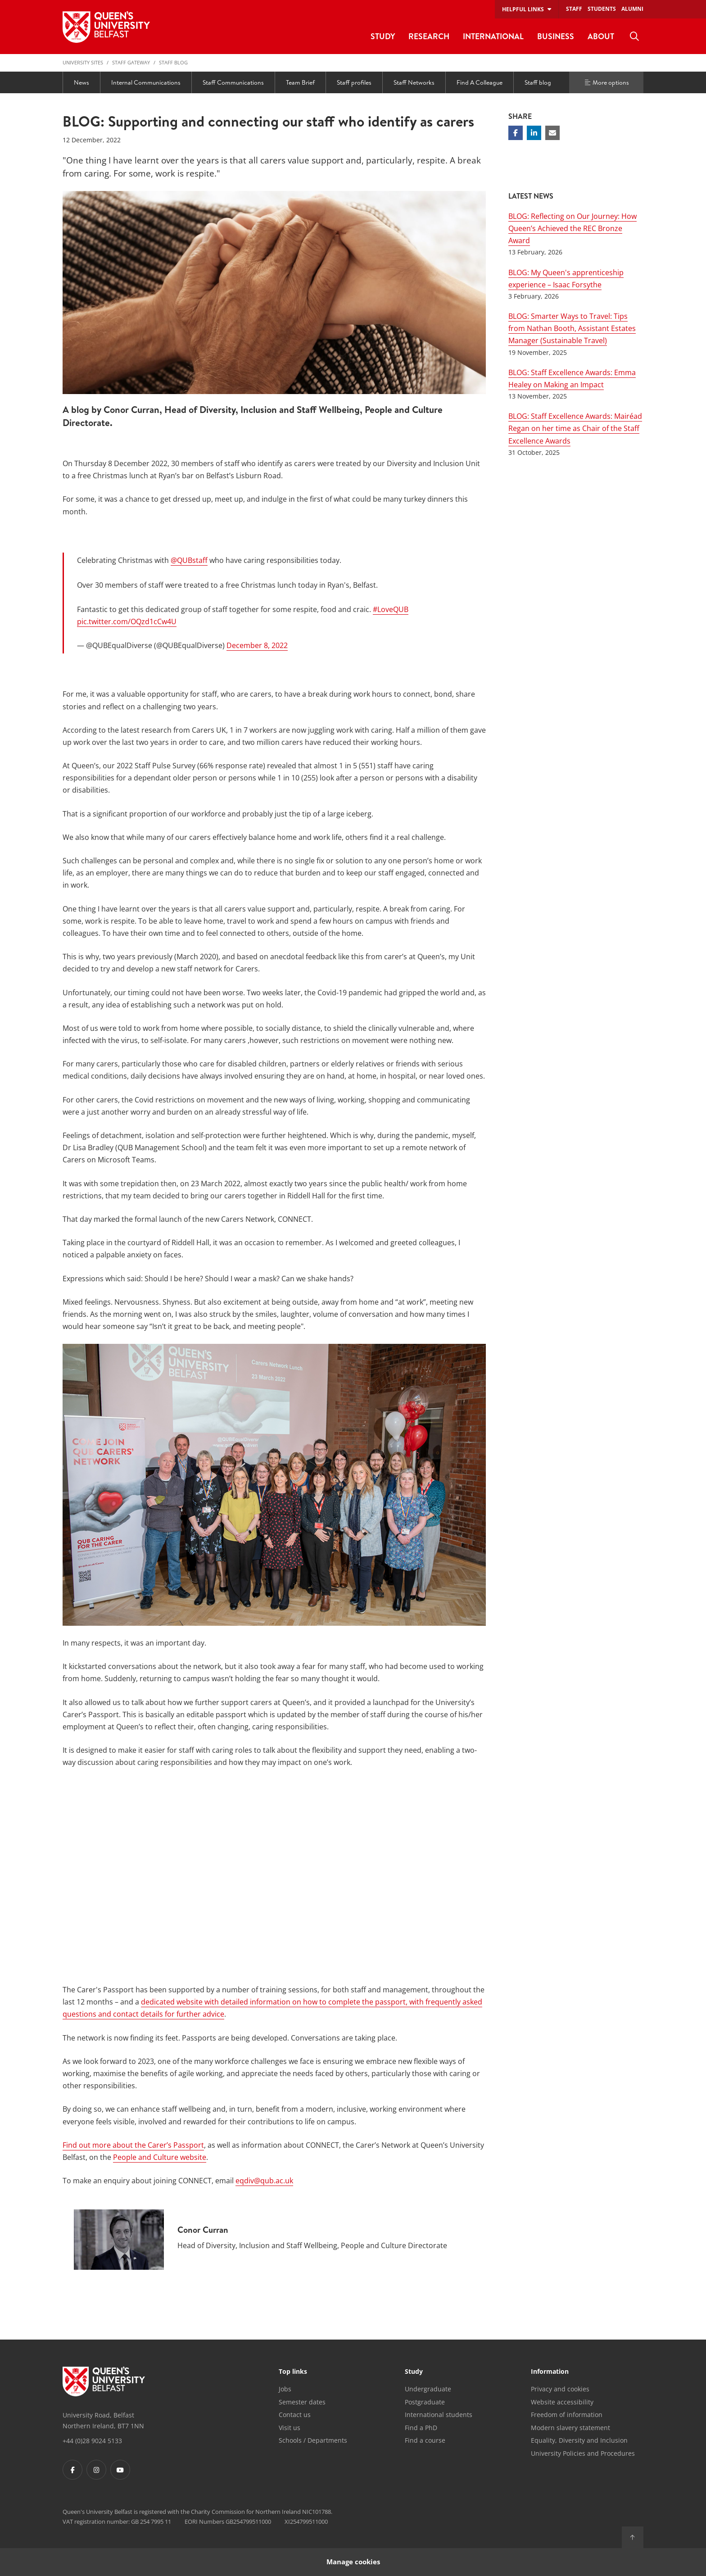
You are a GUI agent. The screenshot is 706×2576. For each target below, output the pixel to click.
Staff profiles (354, 82)
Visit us (289, 2427)
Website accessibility (562, 2402)
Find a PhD (421, 2427)
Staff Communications (233, 82)
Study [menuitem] (383, 36)
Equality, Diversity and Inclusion (579, 2440)
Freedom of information (566, 2414)
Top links (293, 2372)
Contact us (295, 2414)
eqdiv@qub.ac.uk (264, 2181)
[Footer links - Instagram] (96, 2470)
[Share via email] (552, 133)
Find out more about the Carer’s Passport (133, 2145)
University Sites (83, 62)
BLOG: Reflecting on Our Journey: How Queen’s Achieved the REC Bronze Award (572, 228)
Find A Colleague (479, 82)
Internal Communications (146, 82)
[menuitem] (634, 36)
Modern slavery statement (570, 2427)
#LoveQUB (390, 609)
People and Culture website (159, 2157)
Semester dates (302, 2402)
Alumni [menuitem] (632, 9)
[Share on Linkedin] (534, 133)
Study (414, 2372)
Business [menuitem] (555, 36)
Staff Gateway (131, 62)
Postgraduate (425, 2402)
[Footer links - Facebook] (72, 2470)
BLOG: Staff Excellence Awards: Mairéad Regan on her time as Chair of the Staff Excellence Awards (575, 428)
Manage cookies (353, 2562)
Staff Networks (414, 82)
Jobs (285, 2389)
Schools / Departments (313, 2440)
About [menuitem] (601, 36)
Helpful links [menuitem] (523, 9)
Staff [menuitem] (574, 9)
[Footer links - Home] (104, 2381)
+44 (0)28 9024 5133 (92, 2440)
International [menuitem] (493, 36)
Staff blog (173, 62)
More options (606, 82)
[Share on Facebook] (515, 133)
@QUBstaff (189, 560)
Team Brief (300, 82)
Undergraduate (428, 2389)
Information (550, 2372)
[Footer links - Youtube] (120, 2470)
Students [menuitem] (602, 9)
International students (438, 2414)
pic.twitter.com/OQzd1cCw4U (126, 621)
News (81, 82)
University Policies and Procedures (583, 2453)
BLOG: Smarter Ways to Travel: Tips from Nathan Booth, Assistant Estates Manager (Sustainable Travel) (572, 328)
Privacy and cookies (560, 2389)
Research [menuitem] (428, 36)
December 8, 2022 (257, 645)
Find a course (425, 2440)
